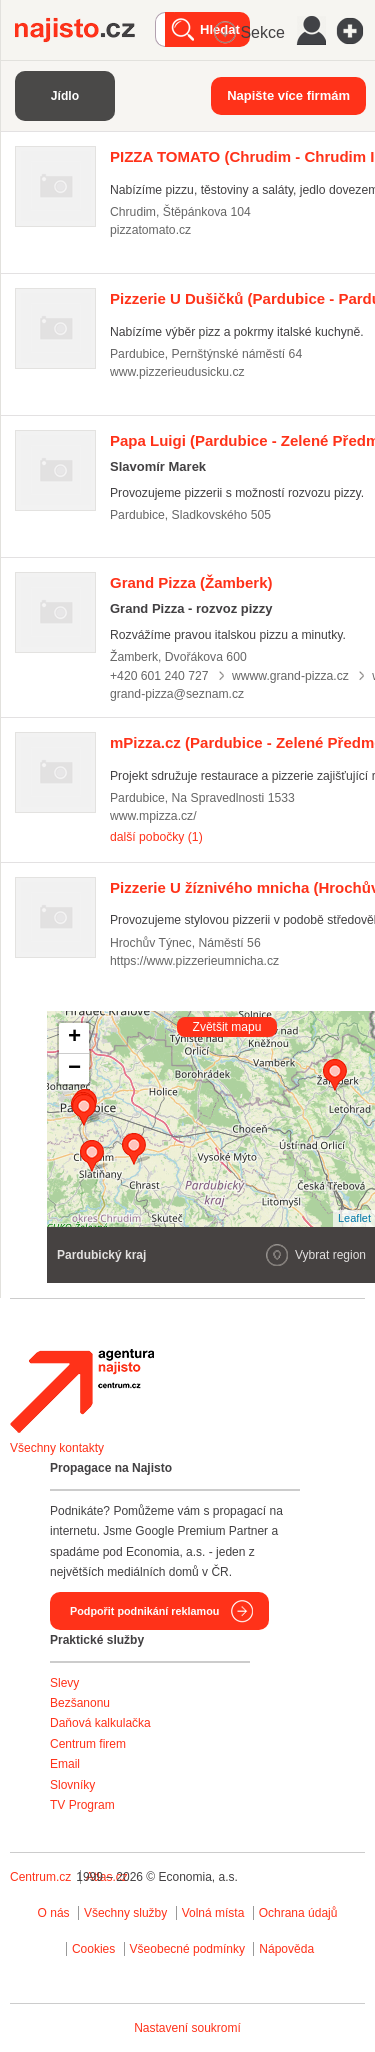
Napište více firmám (288, 95)
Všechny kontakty (57, 1448)
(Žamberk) (191, 582)
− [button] (74, 1069)
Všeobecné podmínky (187, 1949)
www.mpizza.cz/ (153, 816)
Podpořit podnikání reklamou (144, 1611)
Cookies (93, 1949)
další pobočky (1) (156, 837)
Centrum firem (88, 1744)
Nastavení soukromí (187, 2028)
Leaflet (354, 1218)
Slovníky (72, 1785)
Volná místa (213, 1913)
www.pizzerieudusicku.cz (177, 372)
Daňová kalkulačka (100, 1723)
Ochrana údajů (298, 1913)
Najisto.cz (85, 30)
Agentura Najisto (82, 1391)
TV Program (82, 1805)
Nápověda (286, 1949)
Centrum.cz (40, 1877)
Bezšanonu (80, 1703)
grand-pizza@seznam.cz (177, 694)
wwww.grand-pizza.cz (290, 676)
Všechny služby (127, 1913)
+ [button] (74, 1038)
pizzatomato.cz (150, 230)
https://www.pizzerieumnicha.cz (194, 961)
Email (65, 1764)
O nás (54, 1913)
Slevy (64, 1683)
